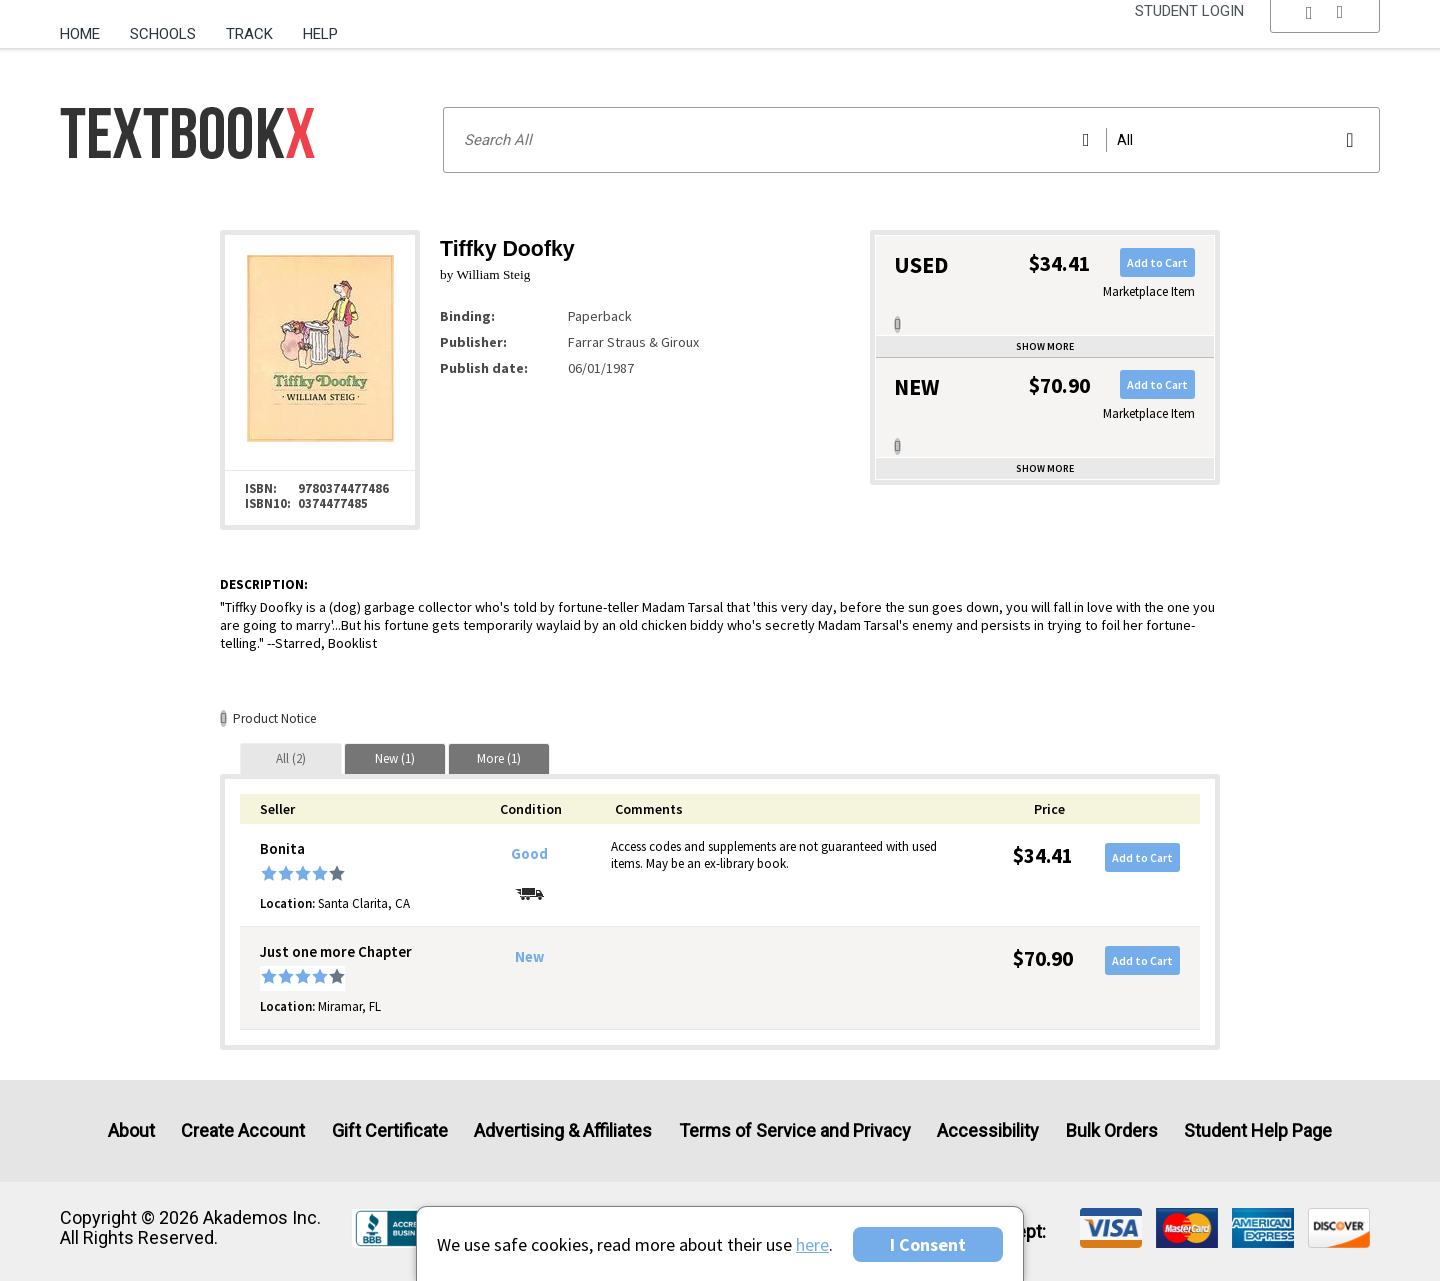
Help (320, 34)
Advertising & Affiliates (563, 1130)
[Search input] (911, 140)
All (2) (291, 758)
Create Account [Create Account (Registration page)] (243, 1130)
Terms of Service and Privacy (795, 1130)
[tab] (291, 758)
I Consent (928, 1244)
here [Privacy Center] (812, 1244)
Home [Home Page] (80, 34)
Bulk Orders (1112, 1130)
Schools (163, 34)
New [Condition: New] (529, 957)
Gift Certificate (390, 1130)
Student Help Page (1258, 1130)
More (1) (499, 758)
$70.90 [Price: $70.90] (1043, 958)
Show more (1045, 346)
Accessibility (988, 1130)
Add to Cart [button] (1157, 262)
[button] (1325, 35)
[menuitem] (87, 27)
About (131, 1130)
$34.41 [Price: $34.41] (1043, 855)
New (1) (395, 758)
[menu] (1325, 35)
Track (249, 34)
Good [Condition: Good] (529, 854)
